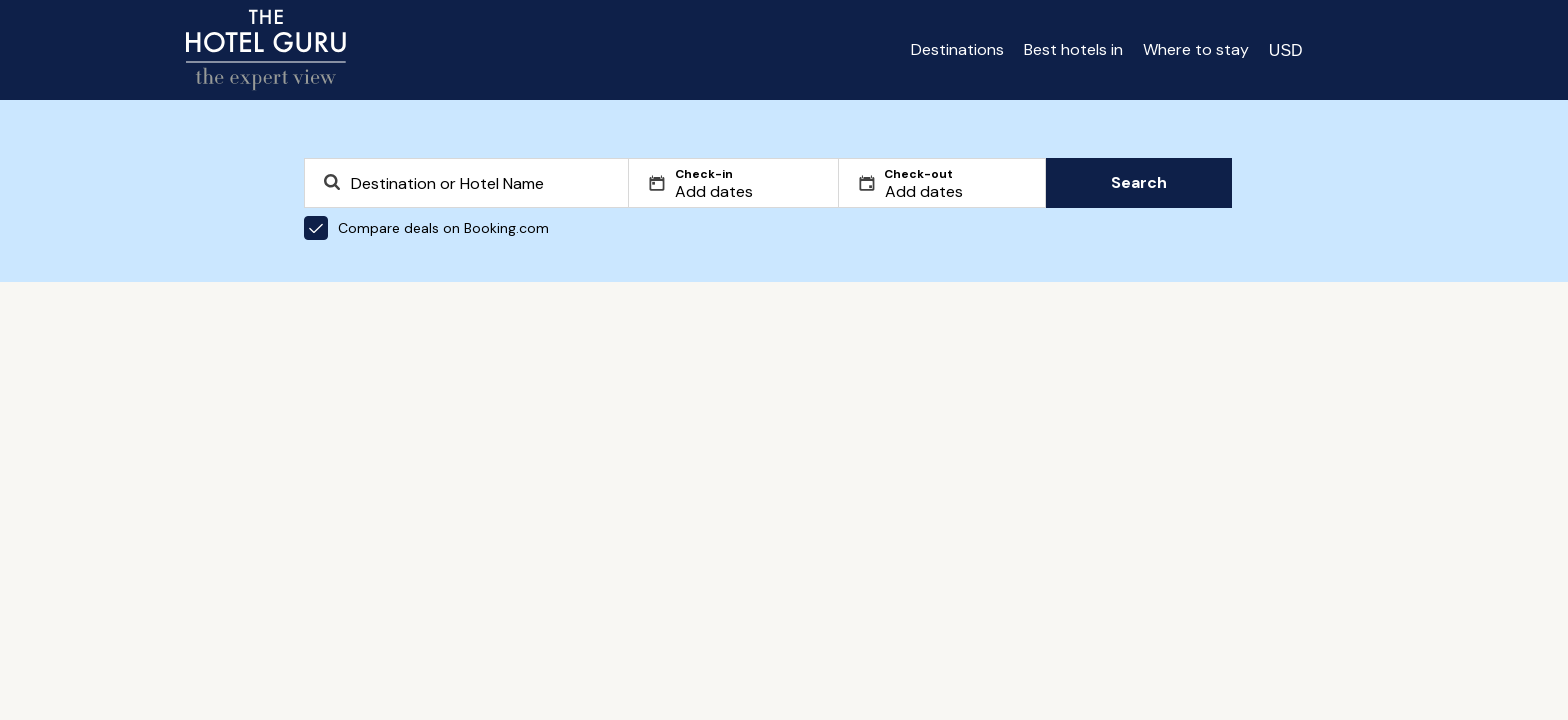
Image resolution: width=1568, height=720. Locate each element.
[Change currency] (1286, 50)
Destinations (957, 49)
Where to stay (1196, 49)
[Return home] (266, 50)
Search (1139, 182)
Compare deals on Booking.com (426, 228)
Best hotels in (1073, 49)
